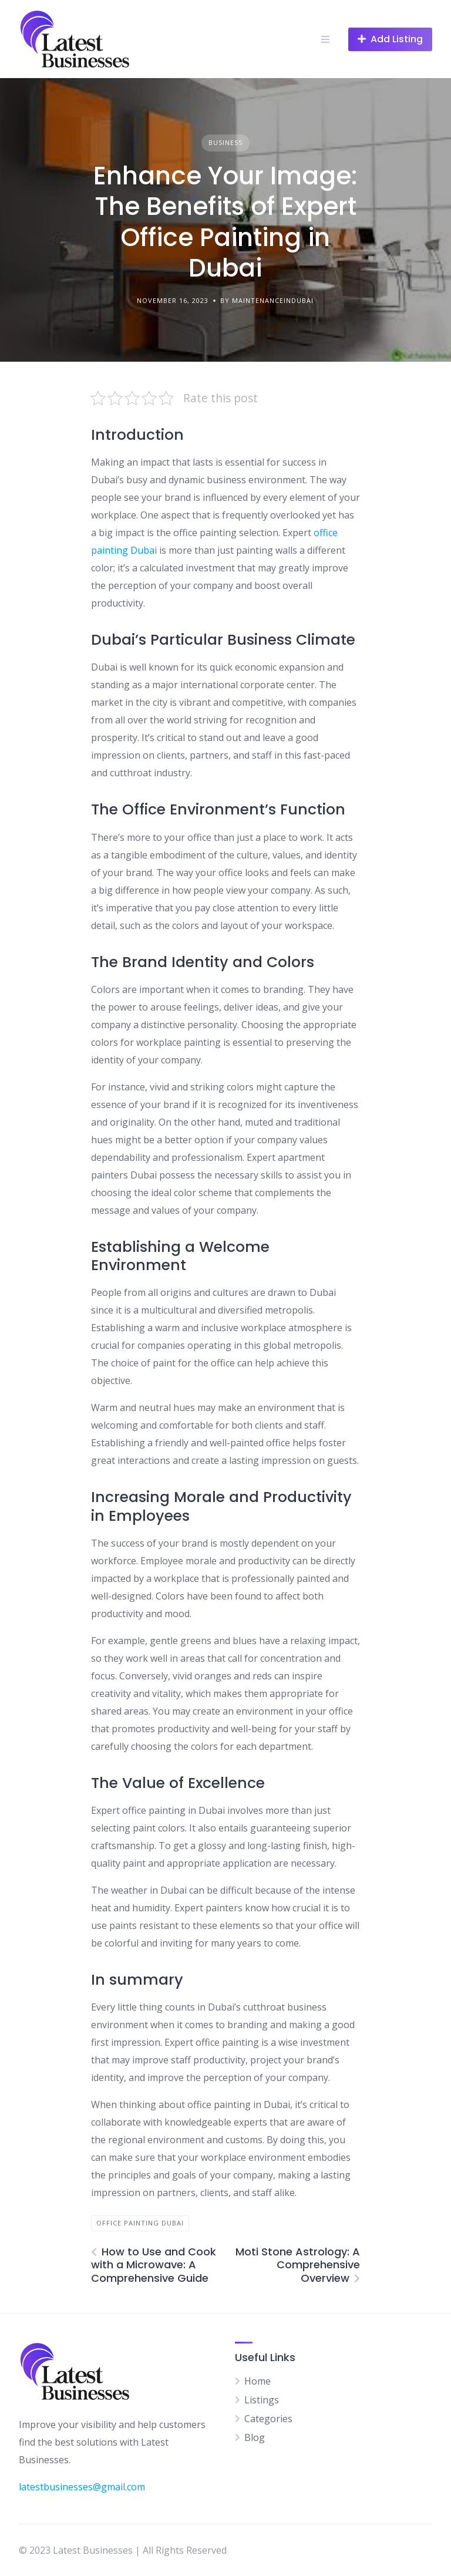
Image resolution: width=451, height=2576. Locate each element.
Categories (268, 2418)
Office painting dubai (140, 2222)
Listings (261, 2399)
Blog (254, 2437)
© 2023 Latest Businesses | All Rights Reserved (123, 2550)
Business (225, 142)
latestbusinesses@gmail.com (82, 2486)
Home (257, 2381)
